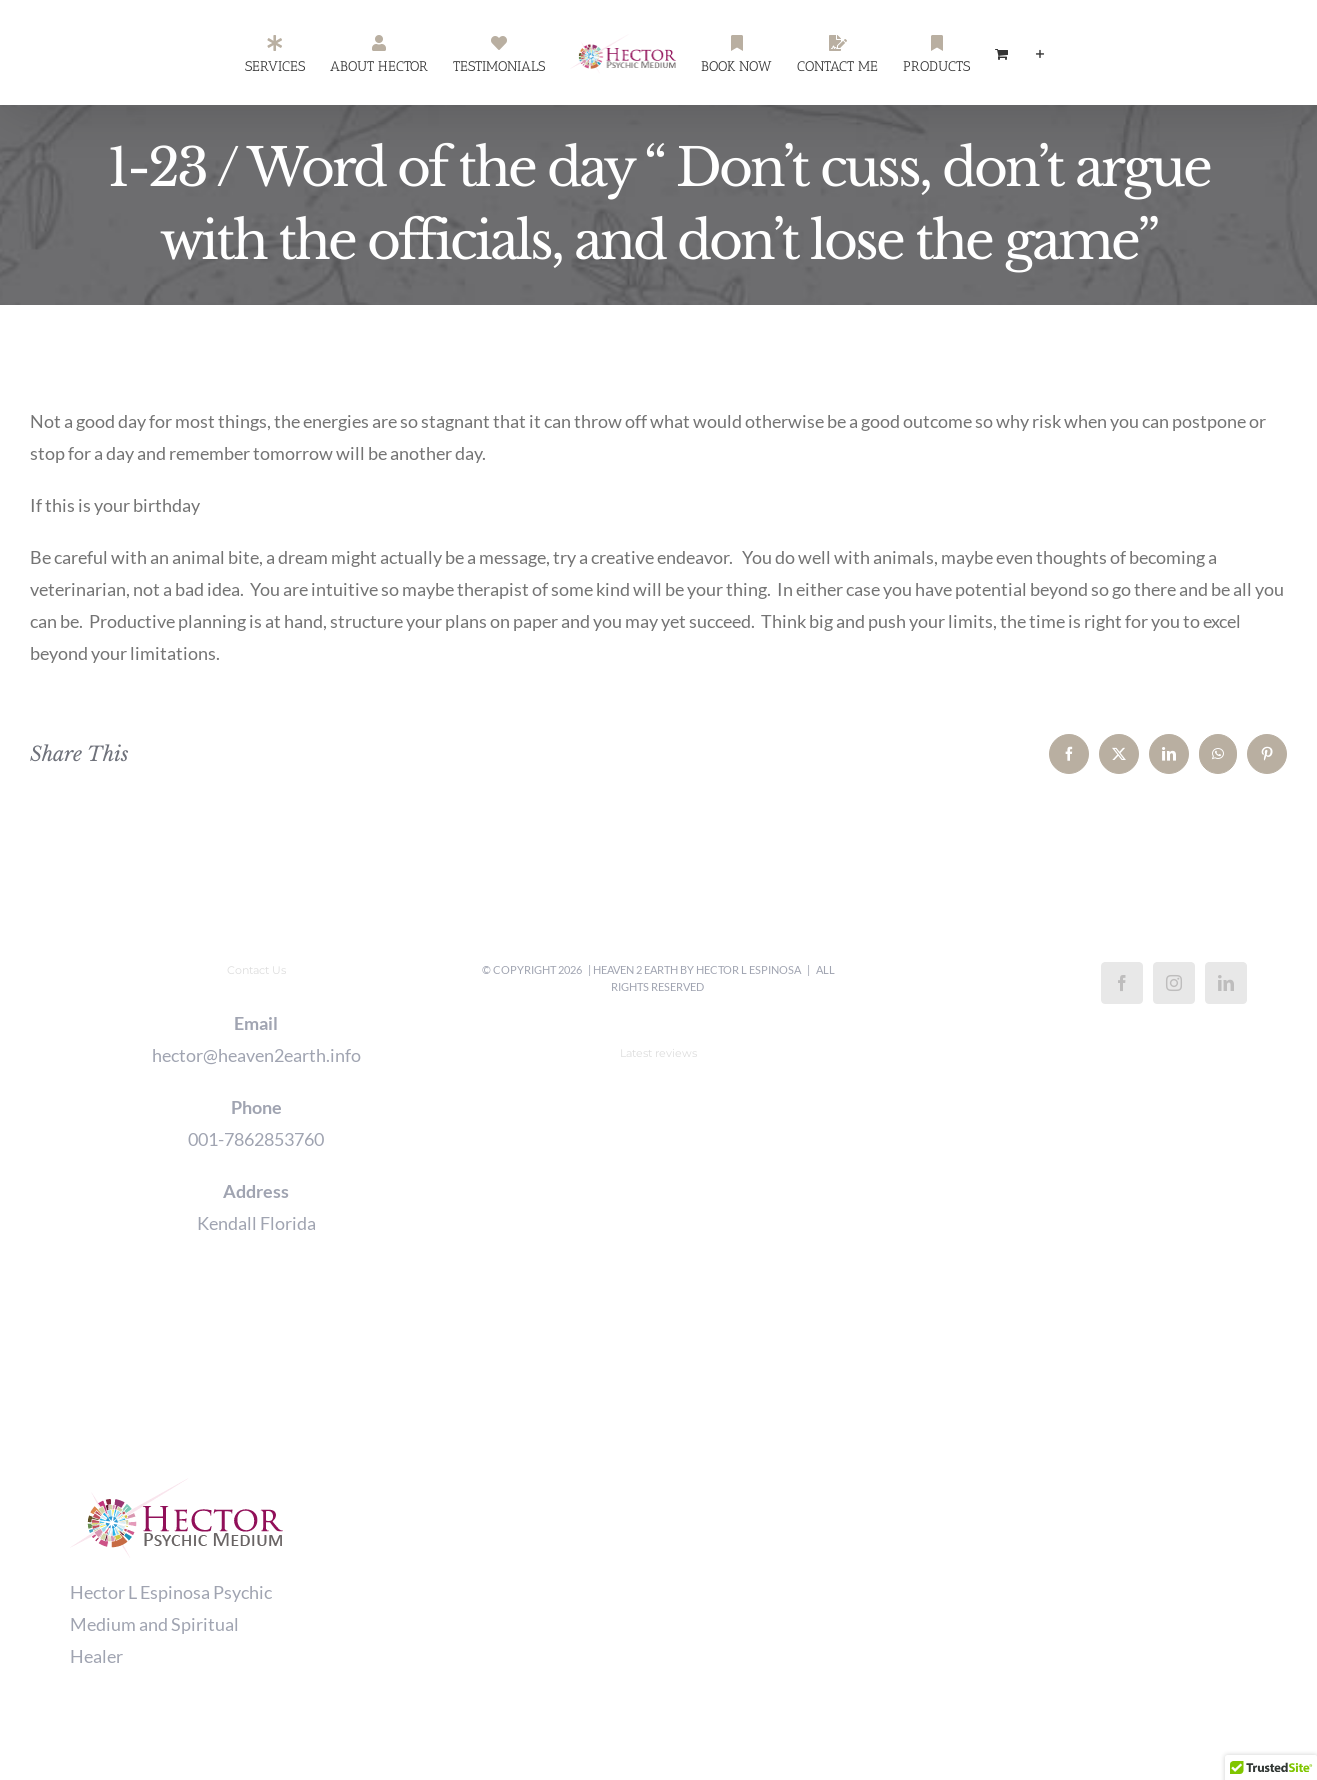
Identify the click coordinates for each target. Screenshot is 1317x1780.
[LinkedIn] (1226, 983)
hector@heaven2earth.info (256, 1055)
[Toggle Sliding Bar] (1040, 53)
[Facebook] (1122, 983)
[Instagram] (1174, 983)
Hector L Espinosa (748, 969)
